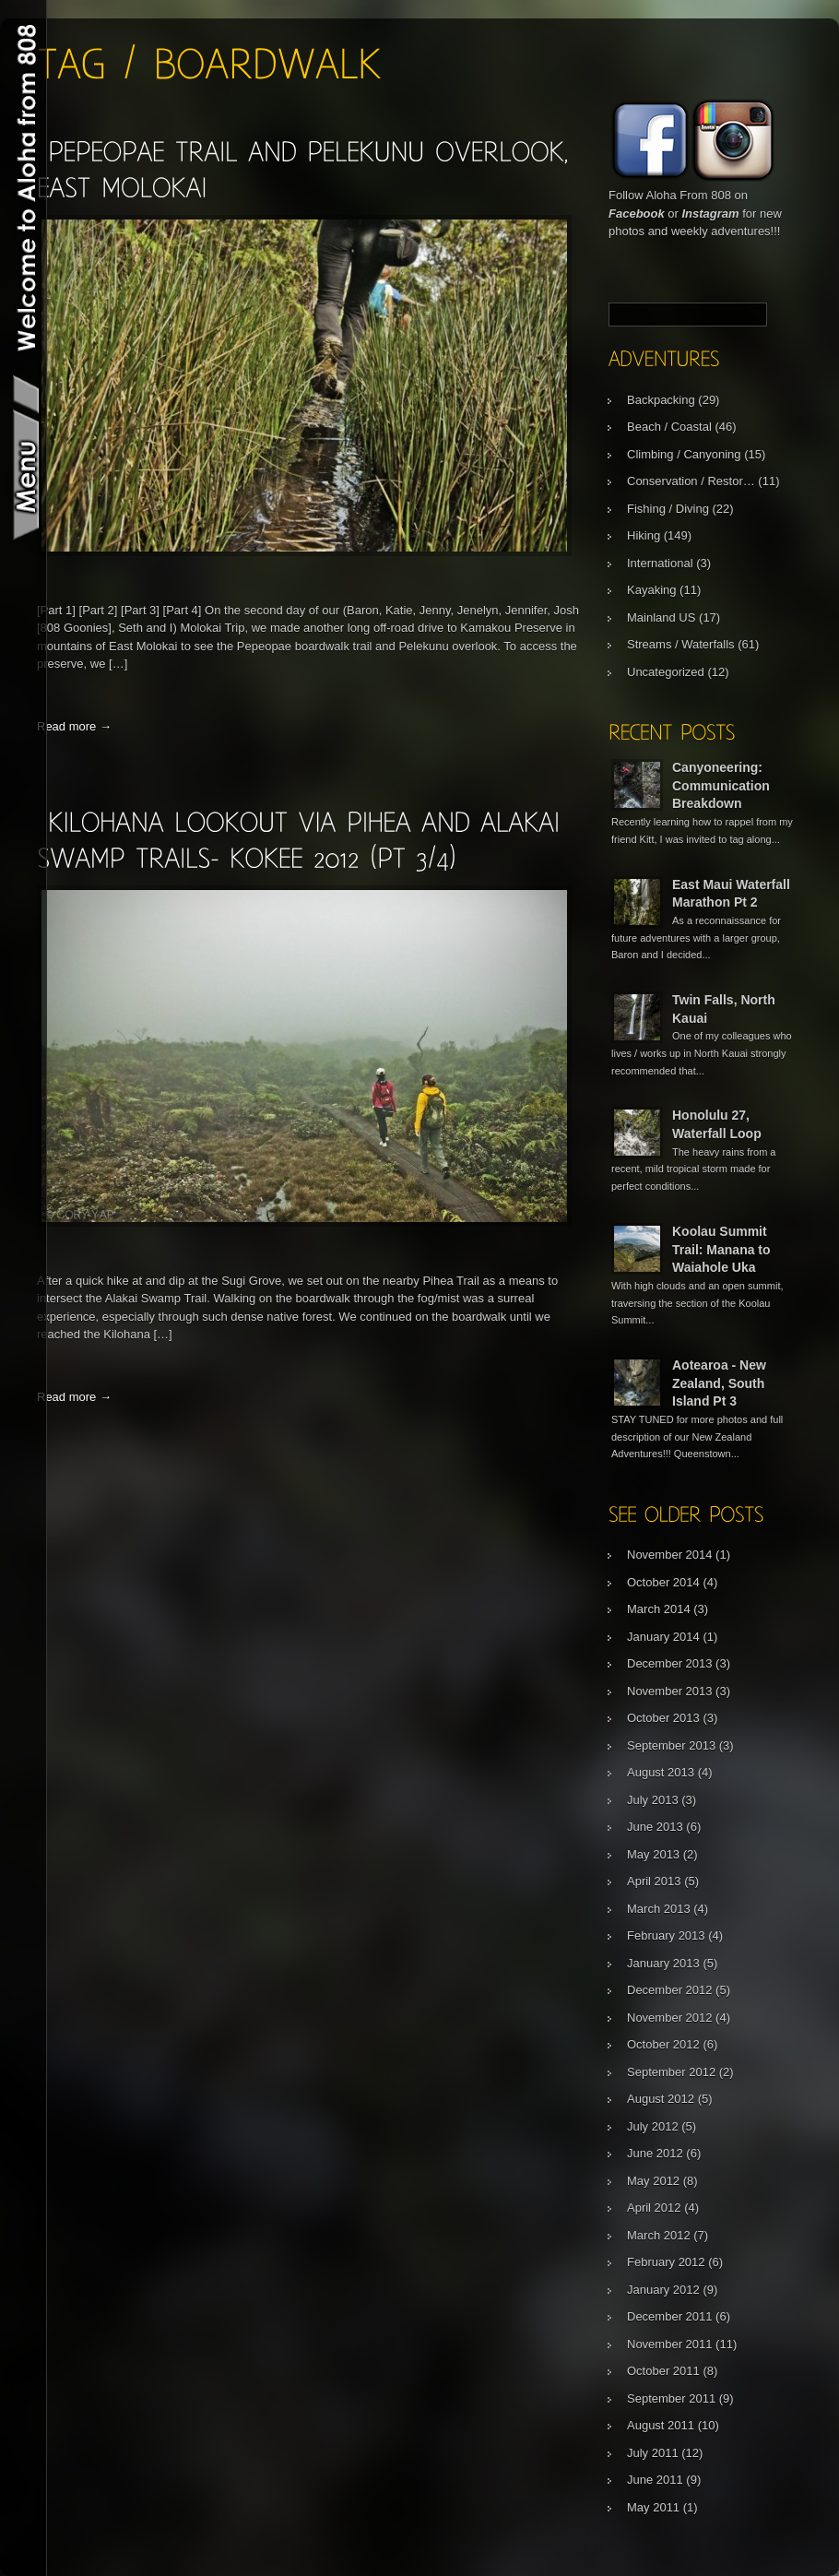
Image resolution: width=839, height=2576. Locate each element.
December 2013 (670, 1663)
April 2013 (654, 1881)
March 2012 (659, 2235)
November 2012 (670, 2017)
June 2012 (655, 2153)
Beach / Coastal (669, 426)
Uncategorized (665, 672)
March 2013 (659, 1909)
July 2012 (653, 2126)
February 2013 (666, 1935)
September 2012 (671, 2072)
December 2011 (670, 2316)
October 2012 (663, 2044)
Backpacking (661, 400)
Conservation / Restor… (691, 481)
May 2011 (653, 2507)
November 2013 (670, 1691)
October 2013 (663, 1718)
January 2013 (663, 1963)
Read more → (74, 726)
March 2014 (659, 1609)
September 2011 (671, 2398)
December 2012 (670, 1990)
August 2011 (660, 2425)
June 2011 (655, 2480)
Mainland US (661, 617)
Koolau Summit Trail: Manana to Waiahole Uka (721, 1249)
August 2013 (660, 1772)
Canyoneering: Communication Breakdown (721, 785)
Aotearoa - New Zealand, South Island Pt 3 (719, 1383)
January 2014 (663, 1637)
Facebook (637, 213)
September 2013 (671, 1745)
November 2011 (670, 2344)
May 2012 (653, 2181)
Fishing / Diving (668, 509)
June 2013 (655, 1827)
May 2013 (653, 1854)
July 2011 (653, 2453)
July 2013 (653, 1800)
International (660, 563)
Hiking (643, 535)
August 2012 (660, 2099)
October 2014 (663, 1582)
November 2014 (670, 1554)
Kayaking (651, 590)
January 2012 (663, 2290)
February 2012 (666, 2262)
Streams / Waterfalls (681, 644)
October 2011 (663, 2371)
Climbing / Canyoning (684, 454)
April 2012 (654, 2207)
